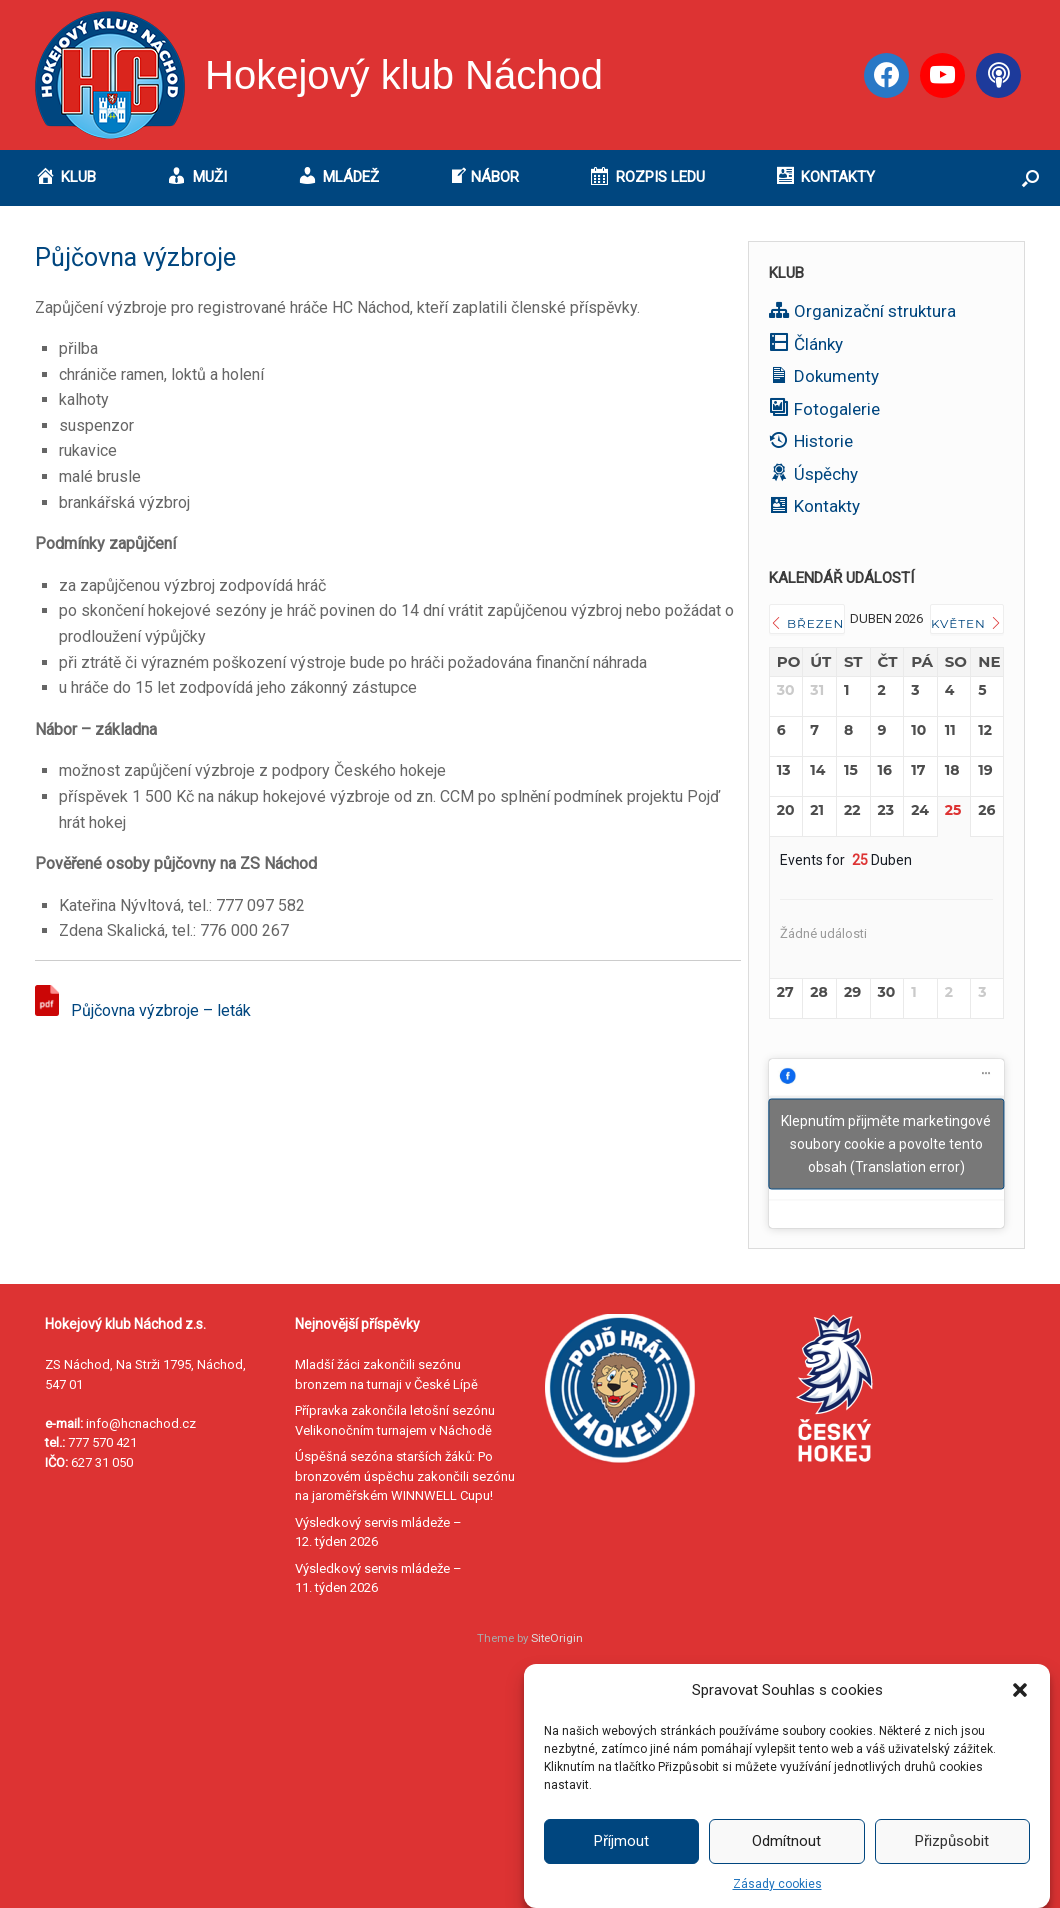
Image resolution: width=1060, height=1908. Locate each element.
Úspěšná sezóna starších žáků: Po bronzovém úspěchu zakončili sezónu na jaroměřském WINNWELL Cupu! (405, 1476)
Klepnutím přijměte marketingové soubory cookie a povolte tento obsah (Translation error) (886, 1143)
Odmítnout (786, 1869)
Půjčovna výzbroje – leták (161, 1010)
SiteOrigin (557, 1638)
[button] (1020, 1718)
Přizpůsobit (952, 1869)
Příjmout (621, 1869)
